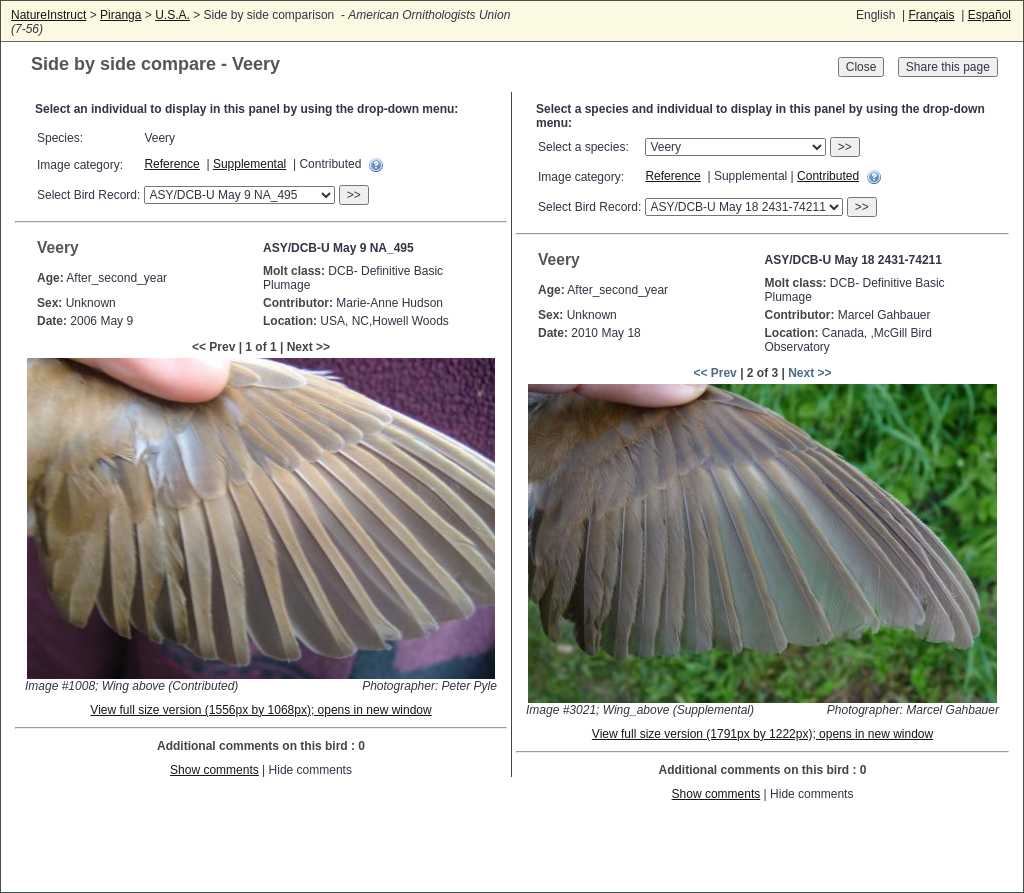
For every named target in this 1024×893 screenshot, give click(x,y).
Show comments (214, 770)
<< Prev (714, 373)
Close (861, 67)
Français (931, 15)
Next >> (809, 373)
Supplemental (249, 164)
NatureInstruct (48, 15)
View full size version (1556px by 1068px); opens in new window (260, 710)
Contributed (828, 176)
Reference (171, 164)
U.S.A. (172, 15)
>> (354, 195)
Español (989, 15)
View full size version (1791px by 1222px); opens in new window (762, 734)
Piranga (120, 15)
